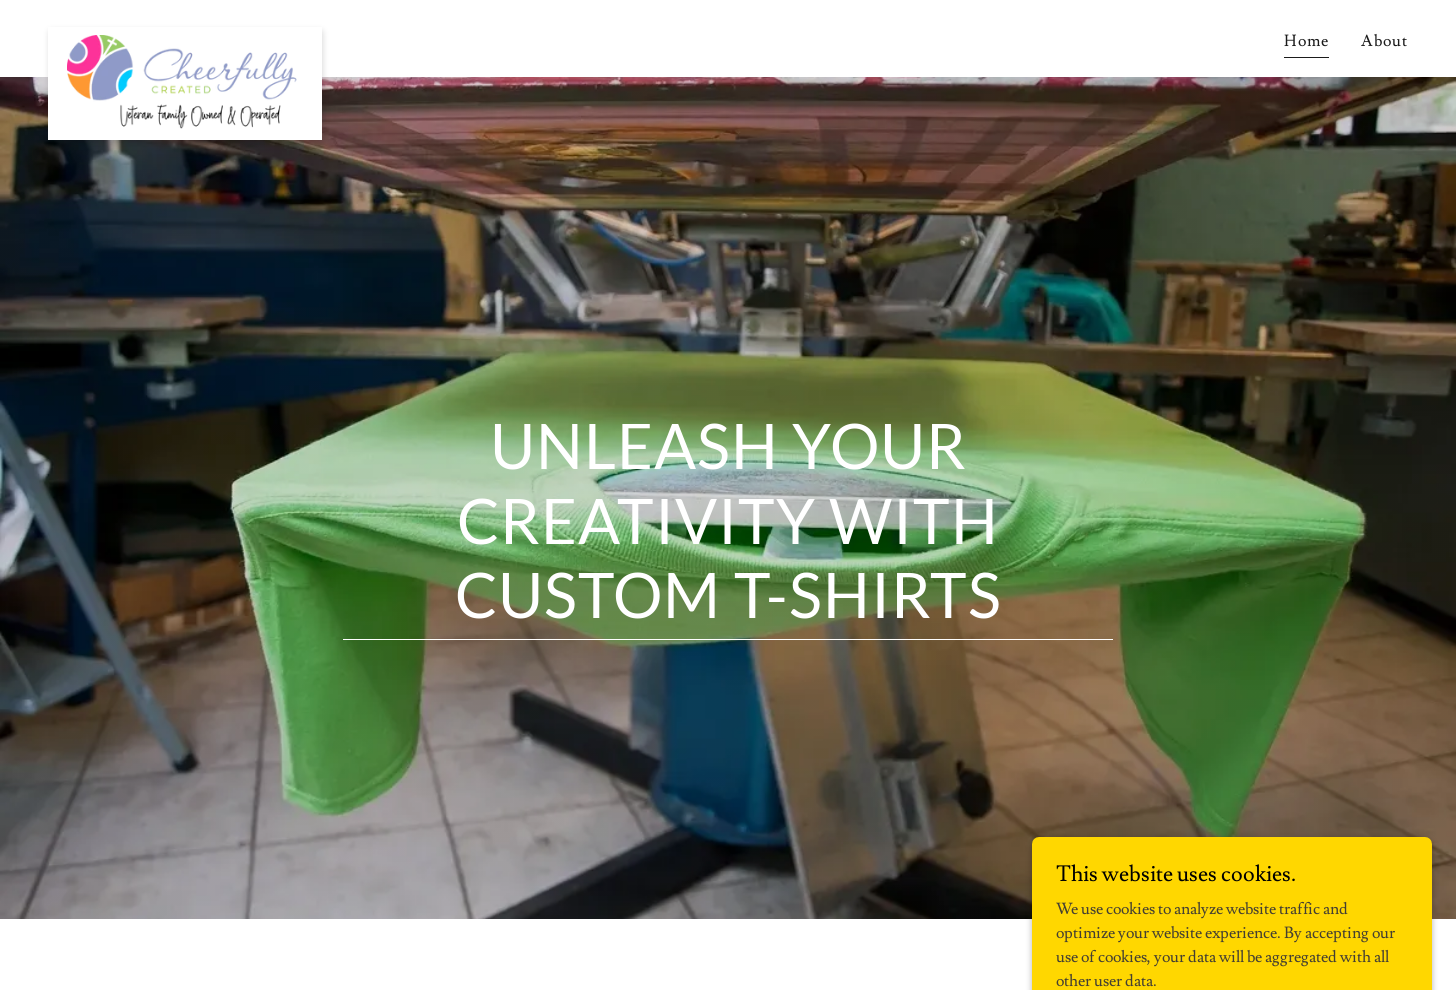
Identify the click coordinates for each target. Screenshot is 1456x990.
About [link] (1384, 41)
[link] (185, 35)
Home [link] (1306, 41)
